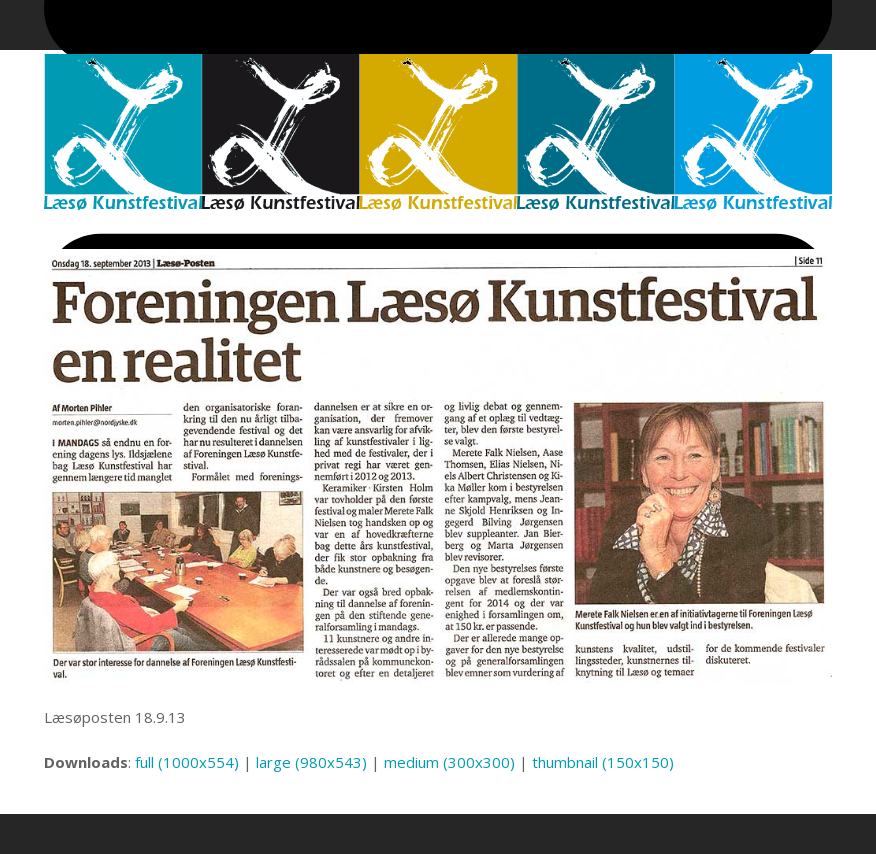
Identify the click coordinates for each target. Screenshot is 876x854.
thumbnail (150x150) (603, 762)
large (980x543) (311, 762)
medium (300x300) (449, 762)
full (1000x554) (187, 762)
